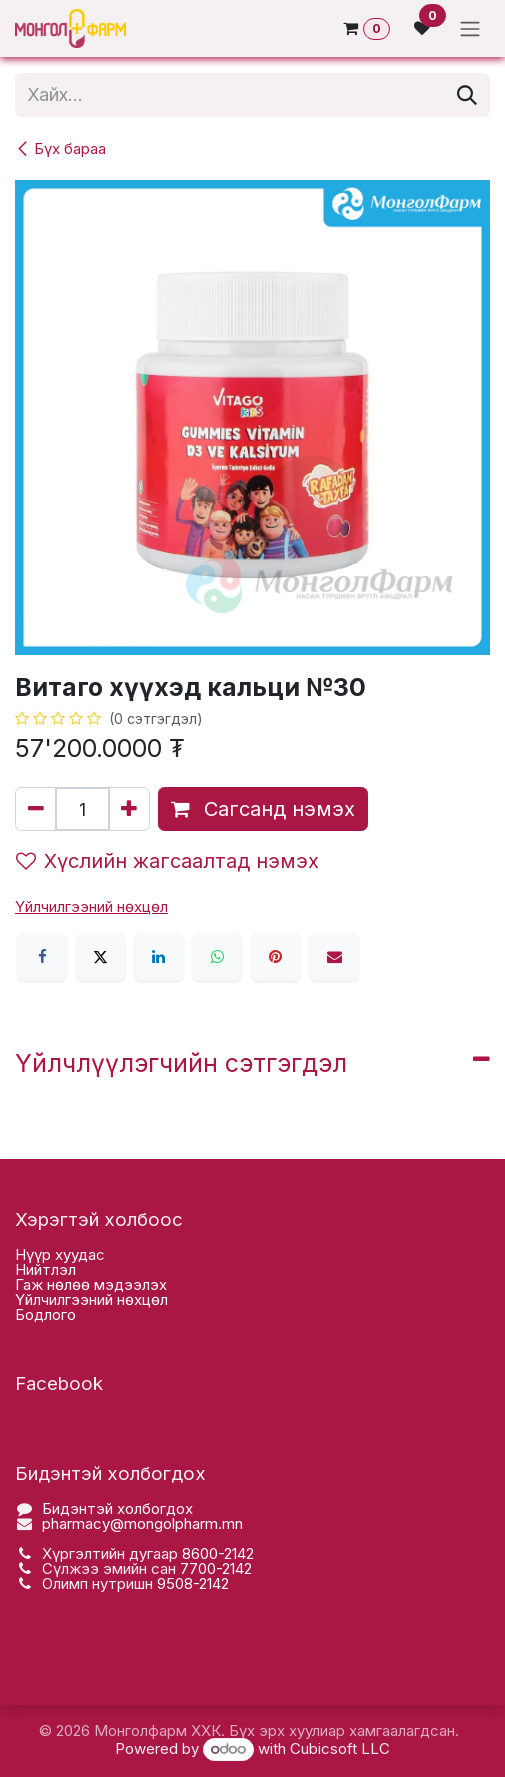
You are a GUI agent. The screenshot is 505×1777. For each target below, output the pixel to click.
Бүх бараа (60, 148)
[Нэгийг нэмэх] (129, 809)
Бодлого (45, 1314)
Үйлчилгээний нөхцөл (91, 1299)
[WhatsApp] (217, 957)
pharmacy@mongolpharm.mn (142, 1523)
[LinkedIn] (159, 957)
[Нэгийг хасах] (36, 809)
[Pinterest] (276, 957)
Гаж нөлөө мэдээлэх (91, 1284)
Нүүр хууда (55, 1254)
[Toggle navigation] (470, 28)
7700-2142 (216, 1568)
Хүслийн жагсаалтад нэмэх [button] (167, 861)
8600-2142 (218, 1553)
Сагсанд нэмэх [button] (263, 809)
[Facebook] (42, 957)
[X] (101, 957)
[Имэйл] (334, 957)
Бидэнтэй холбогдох (117, 1508)
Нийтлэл (45, 1269)
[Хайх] (467, 95)
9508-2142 (193, 1583)
